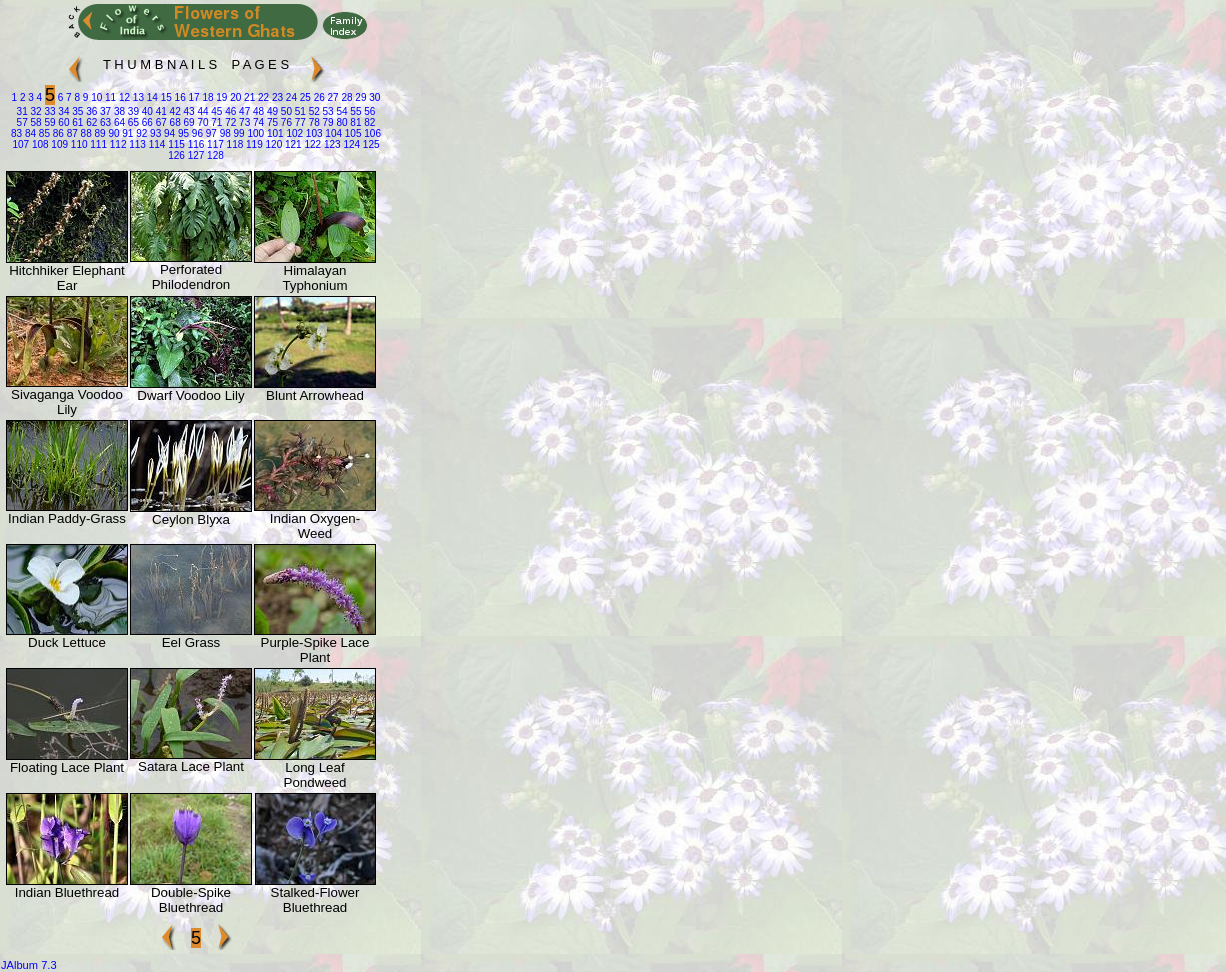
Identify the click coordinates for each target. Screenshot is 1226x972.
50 (285, 111)
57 (22, 122)
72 (229, 122)
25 (304, 97)
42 (174, 111)
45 (216, 111)
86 (57, 133)
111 (97, 144)
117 (213, 144)
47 (243, 111)
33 (49, 111)
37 (104, 111)
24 (290, 97)
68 (174, 122)
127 (194, 155)
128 (213, 155)
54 (341, 111)
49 (271, 111)
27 (332, 97)
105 (351, 133)
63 (104, 122)
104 (332, 133)
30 (373, 97)
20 (234, 97)
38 (118, 111)
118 (233, 144)
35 (76, 111)
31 (22, 111)
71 (216, 122)
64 (118, 122)
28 (346, 97)
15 (165, 97)
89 (99, 133)
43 (188, 111)
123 (330, 144)
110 (77, 144)
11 (109, 97)
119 (252, 144)
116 (194, 144)
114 (155, 144)
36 (90, 111)
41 (160, 111)
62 (90, 122)
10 (95, 97)
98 (224, 133)
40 (146, 111)
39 (132, 111)
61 (76, 122)
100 (254, 133)
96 (196, 133)
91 (127, 133)
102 (293, 133)
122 (311, 144)
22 (262, 97)
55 (355, 111)
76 (285, 122)
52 (313, 111)
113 (135, 144)
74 (257, 122)
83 (16, 133)
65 (132, 122)
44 (202, 111)
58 (35, 122)
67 (160, 122)
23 (276, 97)
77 (299, 122)
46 (229, 111)
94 (168, 133)
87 (71, 133)
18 (207, 97)
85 (43, 133)
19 (221, 97)
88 (85, 133)
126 (176, 155)
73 (243, 122)
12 (123, 97)
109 (58, 144)
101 (273, 133)
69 (188, 122)
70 (202, 122)
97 (210, 133)
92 (140, 133)
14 (151, 97)
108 (38, 144)
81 (355, 122)
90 (113, 133)
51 (299, 111)
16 (179, 97)
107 (20, 144)
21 (248, 97)
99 (238, 133)
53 (327, 111)
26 (318, 97)
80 (341, 122)
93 (154, 133)
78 (313, 122)
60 (63, 122)
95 (182, 133)
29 (360, 97)
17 (193, 97)
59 (49, 122)
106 (370, 133)
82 (368, 122)
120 (272, 144)
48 (257, 111)
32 (35, 111)
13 (137, 97)
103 (312, 133)
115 (174, 144)
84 (29, 133)
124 (350, 144)
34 (63, 111)
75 (271, 122)
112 (116, 144)
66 (146, 122)
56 (368, 111)
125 (369, 144)
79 (327, 122)
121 (291, 144)
